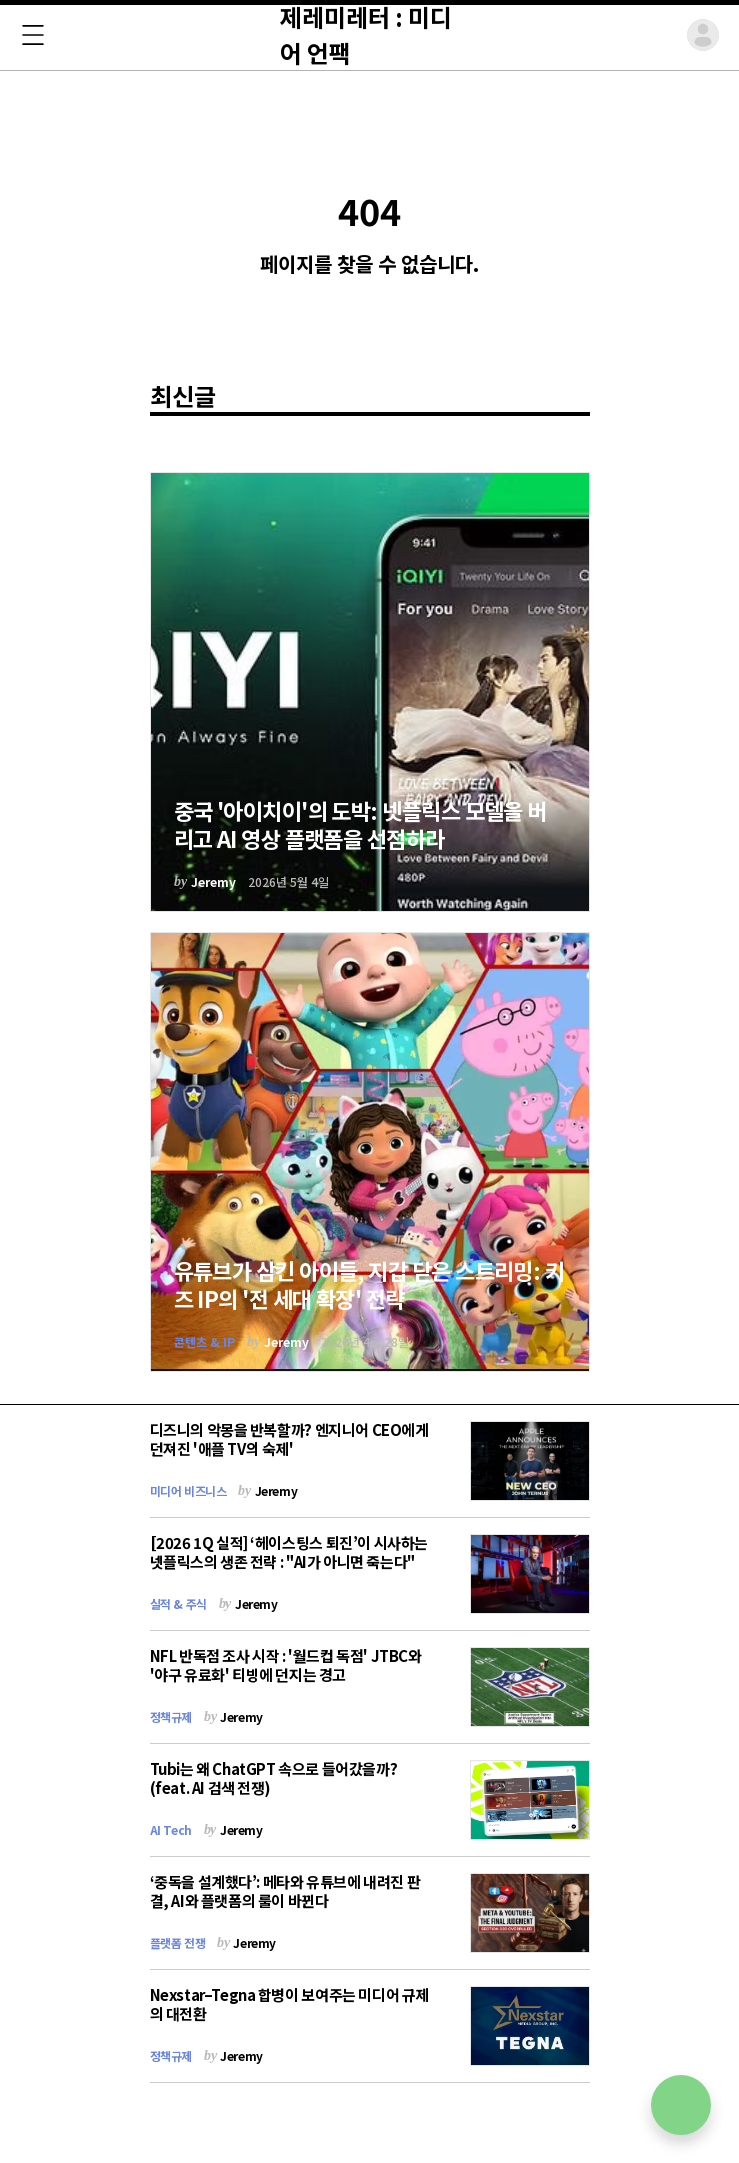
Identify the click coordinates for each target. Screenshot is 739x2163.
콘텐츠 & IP (204, 1341)
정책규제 (171, 1716)
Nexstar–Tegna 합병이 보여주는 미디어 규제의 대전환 (289, 2004)
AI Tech (171, 1829)
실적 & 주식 (178, 1603)
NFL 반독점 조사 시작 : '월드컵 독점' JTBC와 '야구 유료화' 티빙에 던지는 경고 (286, 1665)
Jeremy (213, 881)
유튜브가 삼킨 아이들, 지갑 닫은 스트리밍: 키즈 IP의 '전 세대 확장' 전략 (369, 1284)
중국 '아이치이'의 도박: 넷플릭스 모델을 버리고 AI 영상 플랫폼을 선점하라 (360, 824)
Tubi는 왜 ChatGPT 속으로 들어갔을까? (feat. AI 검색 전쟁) (274, 1778)
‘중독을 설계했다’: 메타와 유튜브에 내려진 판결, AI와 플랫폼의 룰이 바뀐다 (285, 1891)
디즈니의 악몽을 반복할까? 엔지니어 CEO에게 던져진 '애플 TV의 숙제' (289, 1439)
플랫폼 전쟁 (178, 1942)
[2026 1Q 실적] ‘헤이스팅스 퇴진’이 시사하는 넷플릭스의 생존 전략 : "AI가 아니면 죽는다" (289, 1552)
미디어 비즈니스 (188, 1490)
